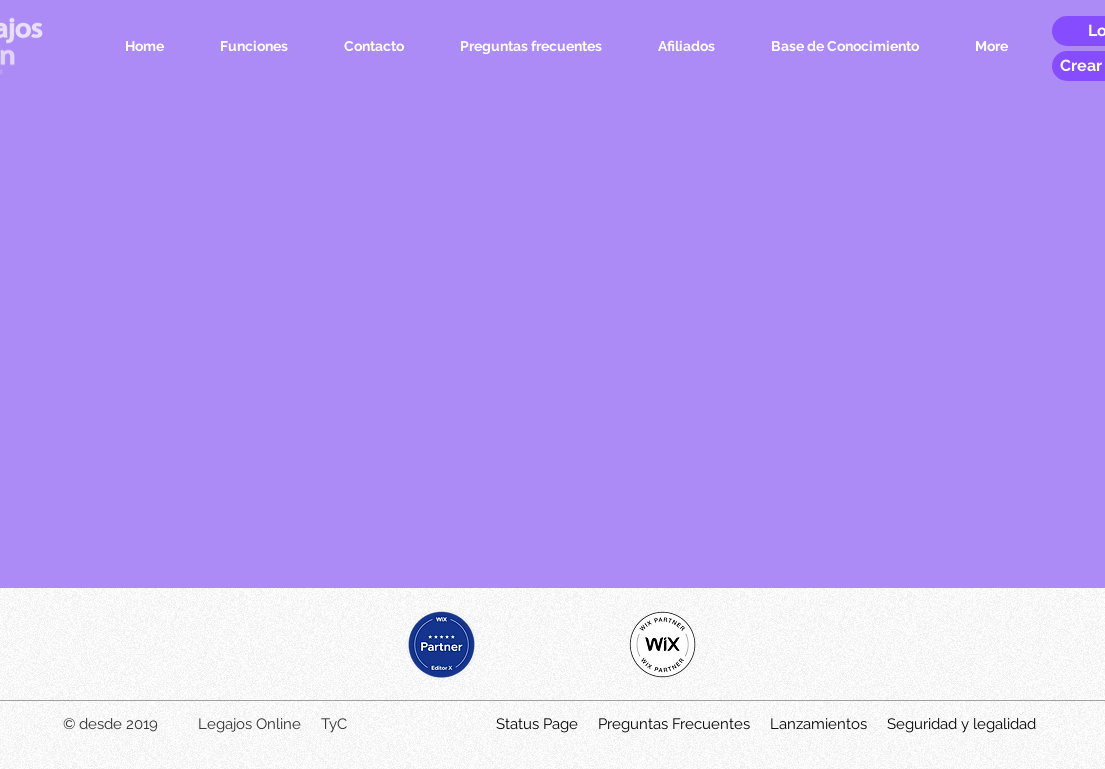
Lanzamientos (818, 724)
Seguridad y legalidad (961, 724)
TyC (334, 724)
